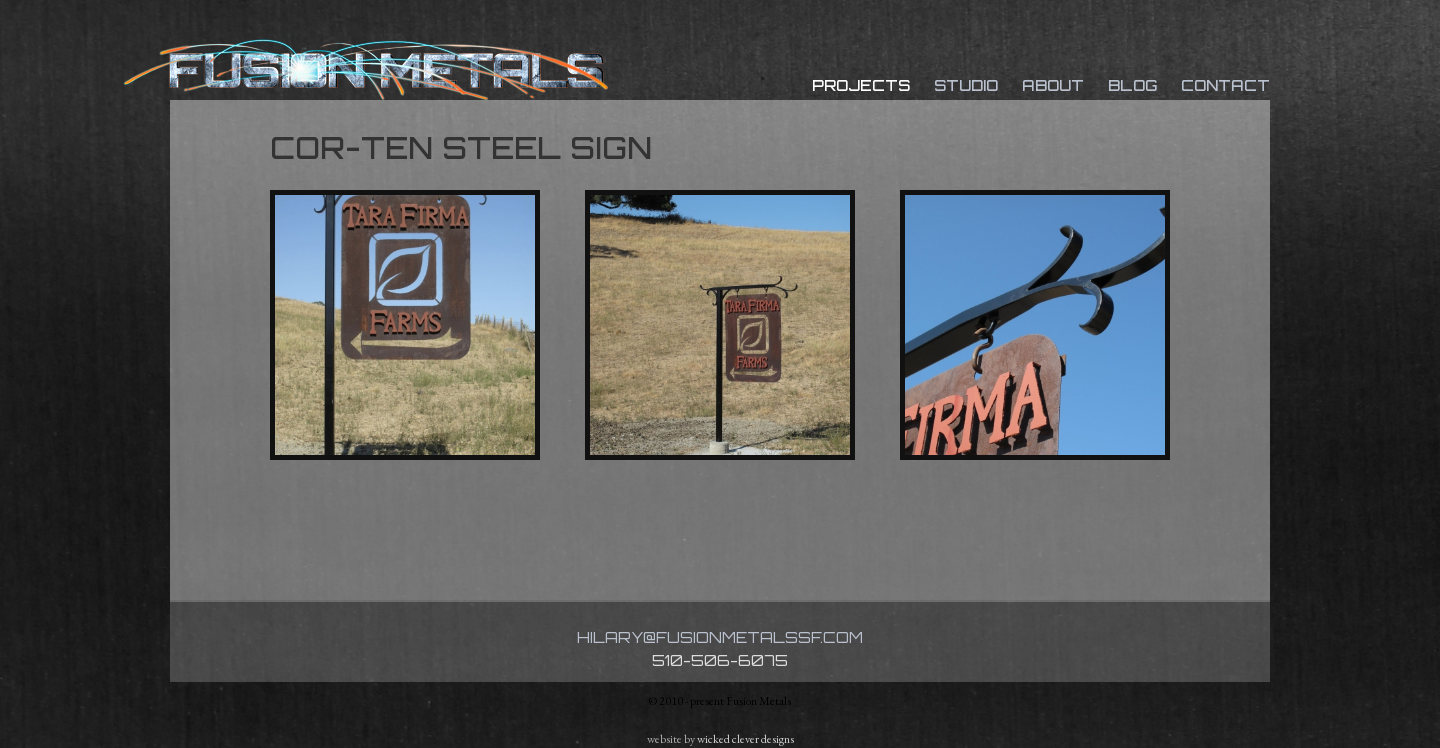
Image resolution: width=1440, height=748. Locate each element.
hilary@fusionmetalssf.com (720, 637)
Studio (966, 85)
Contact (1225, 85)
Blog (1132, 85)
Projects (861, 85)
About (1053, 85)
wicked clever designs (745, 739)
